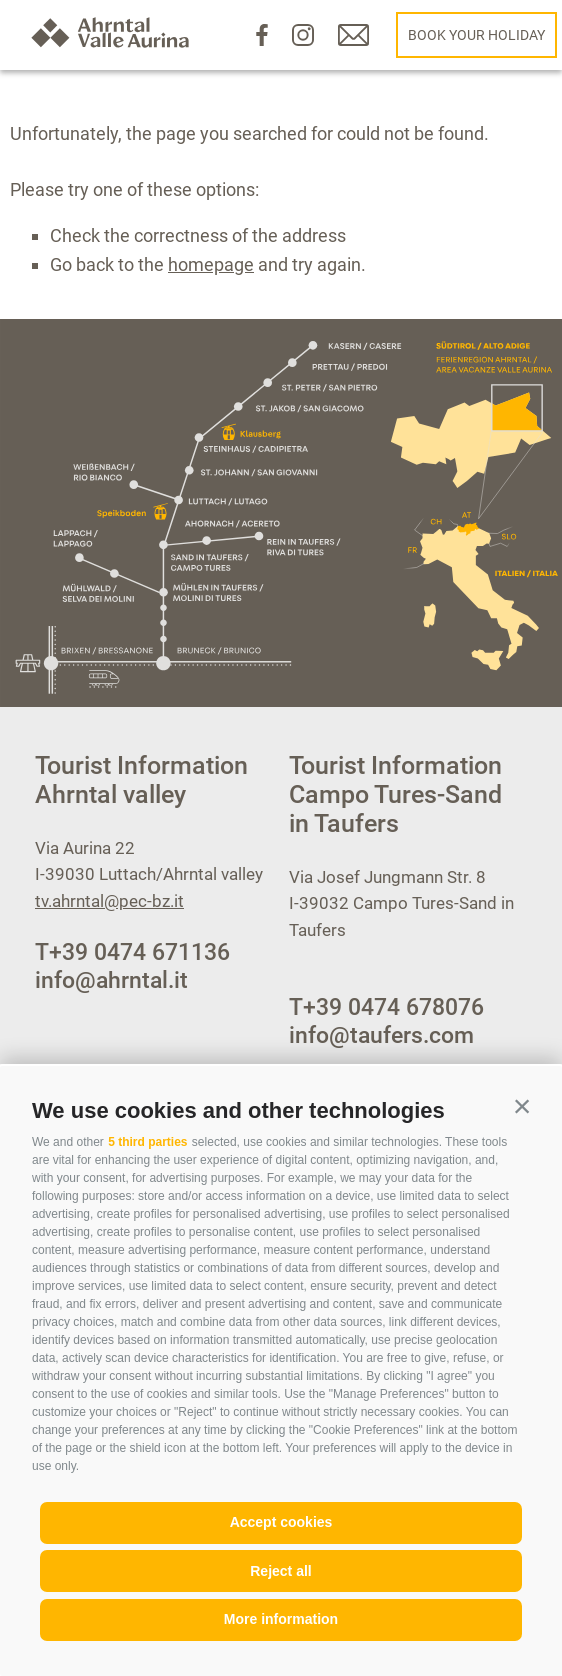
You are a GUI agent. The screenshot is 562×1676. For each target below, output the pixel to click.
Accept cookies (281, 1522)
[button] (522, 1106)
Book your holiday (476, 35)
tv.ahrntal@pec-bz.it (109, 901)
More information (281, 1619)
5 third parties (147, 1142)
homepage (211, 264)
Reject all (280, 1571)
